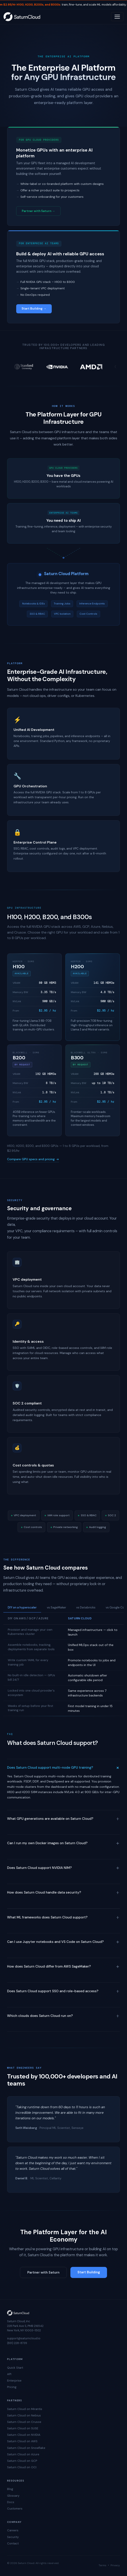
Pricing (11, 2387)
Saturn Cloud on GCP (22, 2461)
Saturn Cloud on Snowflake (26, 2448)
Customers (14, 2508)
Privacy (115, 2565)
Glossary (13, 2496)
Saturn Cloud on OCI (21, 2467)
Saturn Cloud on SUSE (22, 2428)
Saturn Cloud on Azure (23, 2454)
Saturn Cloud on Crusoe (24, 2422)
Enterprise (14, 2380)
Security (13, 2537)
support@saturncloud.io (23, 2338)
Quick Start (15, 2368)
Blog (10, 2489)
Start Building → (34, 308)
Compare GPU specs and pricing (33, 1159)
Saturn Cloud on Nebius (24, 2415)
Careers (12, 2530)
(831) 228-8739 (17, 2343)
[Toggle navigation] (117, 16)
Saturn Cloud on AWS (22, 2441)
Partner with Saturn (43, 2272)
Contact (13, 2543)
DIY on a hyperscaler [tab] (22, 1607)
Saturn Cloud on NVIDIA (23, 2435)
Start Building (88, 2272)
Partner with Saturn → (38, 211)
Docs (10, 2502)
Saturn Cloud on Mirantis (24, 2409)
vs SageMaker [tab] (56, 1607)
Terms (102, 2565)
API (9, 2374)
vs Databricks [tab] (85, 1607)
